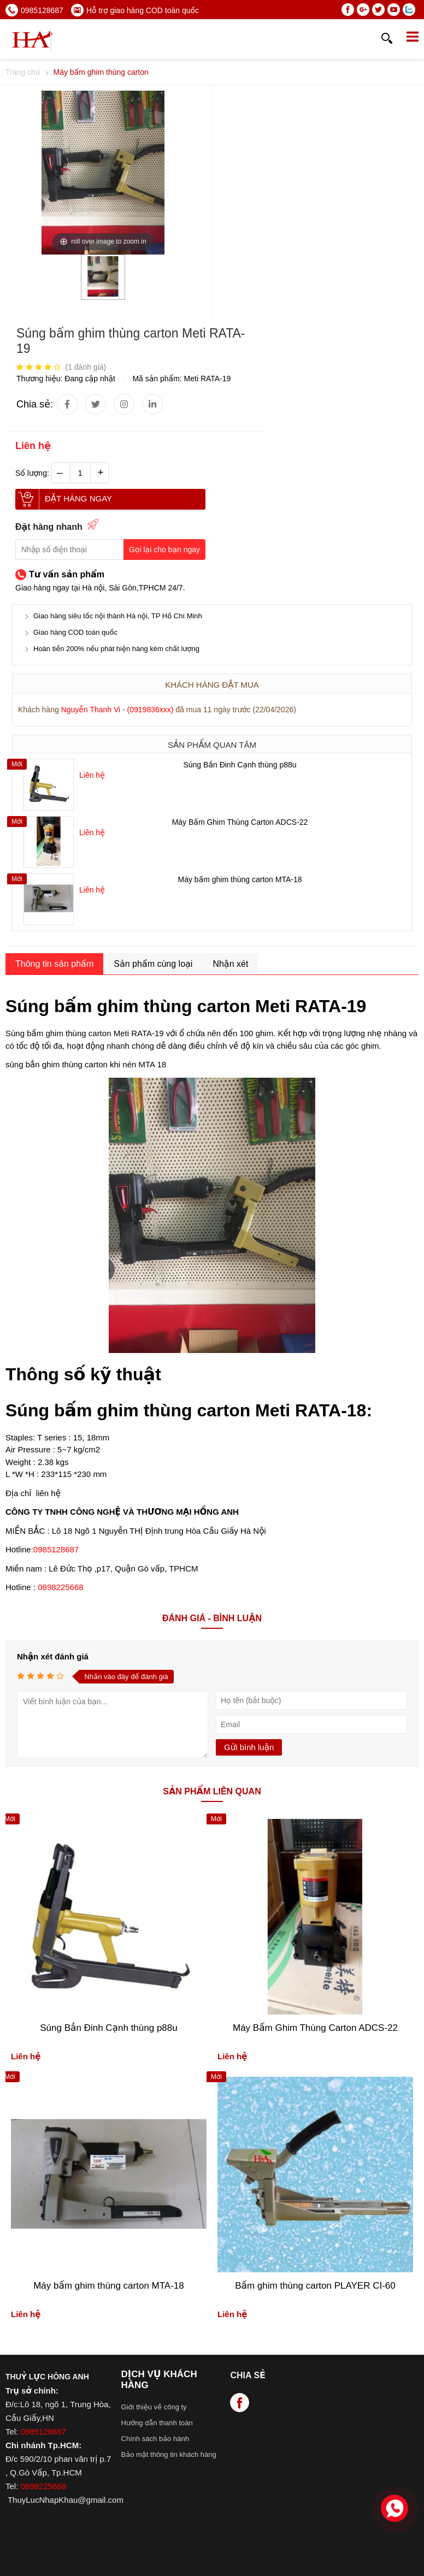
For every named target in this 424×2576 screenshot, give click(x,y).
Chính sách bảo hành (155, 2439)
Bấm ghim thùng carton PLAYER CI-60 (315, 2285)
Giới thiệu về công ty (154, 2407)
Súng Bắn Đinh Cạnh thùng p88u (239, 764)
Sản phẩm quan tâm (212, 744)
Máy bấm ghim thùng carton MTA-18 (240, 879)
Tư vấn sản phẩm (66, 574)
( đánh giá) (85, 367)
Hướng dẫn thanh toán (157, 2423)
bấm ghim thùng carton (69, 1033)
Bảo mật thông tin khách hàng (168, 2454)
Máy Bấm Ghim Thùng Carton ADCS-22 (240, 822)
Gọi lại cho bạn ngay (164, 549)
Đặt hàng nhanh (49, 526)
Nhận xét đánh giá (53, 1656)
